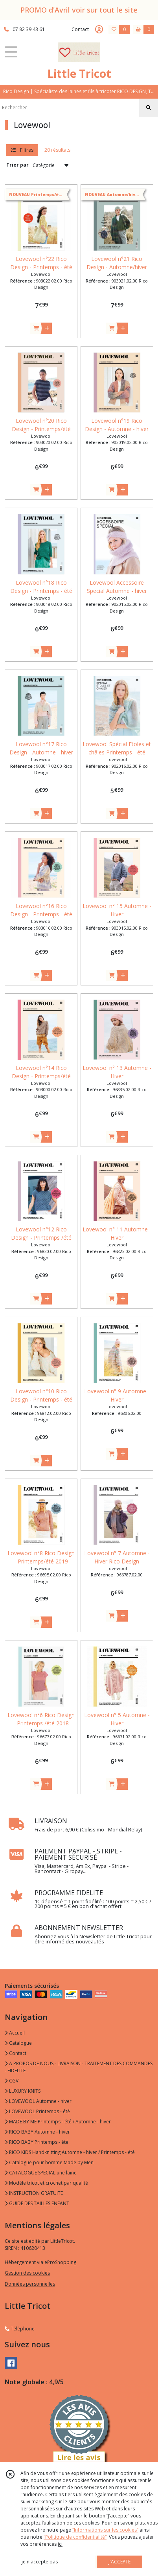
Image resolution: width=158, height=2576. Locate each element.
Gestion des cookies (27, 2273)
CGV (11, 2080)
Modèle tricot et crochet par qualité (46, 2183)
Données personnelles (30, 2284)
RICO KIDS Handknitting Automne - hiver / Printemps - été (70, 2152)
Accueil (15, 2032)
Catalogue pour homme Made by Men (49, 2162)
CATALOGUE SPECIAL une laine (41, 2172)
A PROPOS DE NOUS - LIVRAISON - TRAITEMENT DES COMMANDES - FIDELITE (78, 2067)
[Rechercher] (148, 108)
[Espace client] (99, 29)
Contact (80, 29)
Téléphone (20, 2328)
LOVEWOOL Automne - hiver (38, 2101)
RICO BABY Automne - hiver (37, 2131)
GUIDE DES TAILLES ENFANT (37, 2203)
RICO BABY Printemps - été (36, 2142)
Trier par (17, 164)
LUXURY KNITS (22, 2091)
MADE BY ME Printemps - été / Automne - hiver (58, 2121)
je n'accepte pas (40, 2561)
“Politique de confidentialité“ (75, 2537)
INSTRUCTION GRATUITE (34, 2193)
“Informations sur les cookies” (105, 2529)
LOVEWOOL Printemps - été (37, 2111)
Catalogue (18, 2043)
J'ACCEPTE (119, 2561)
